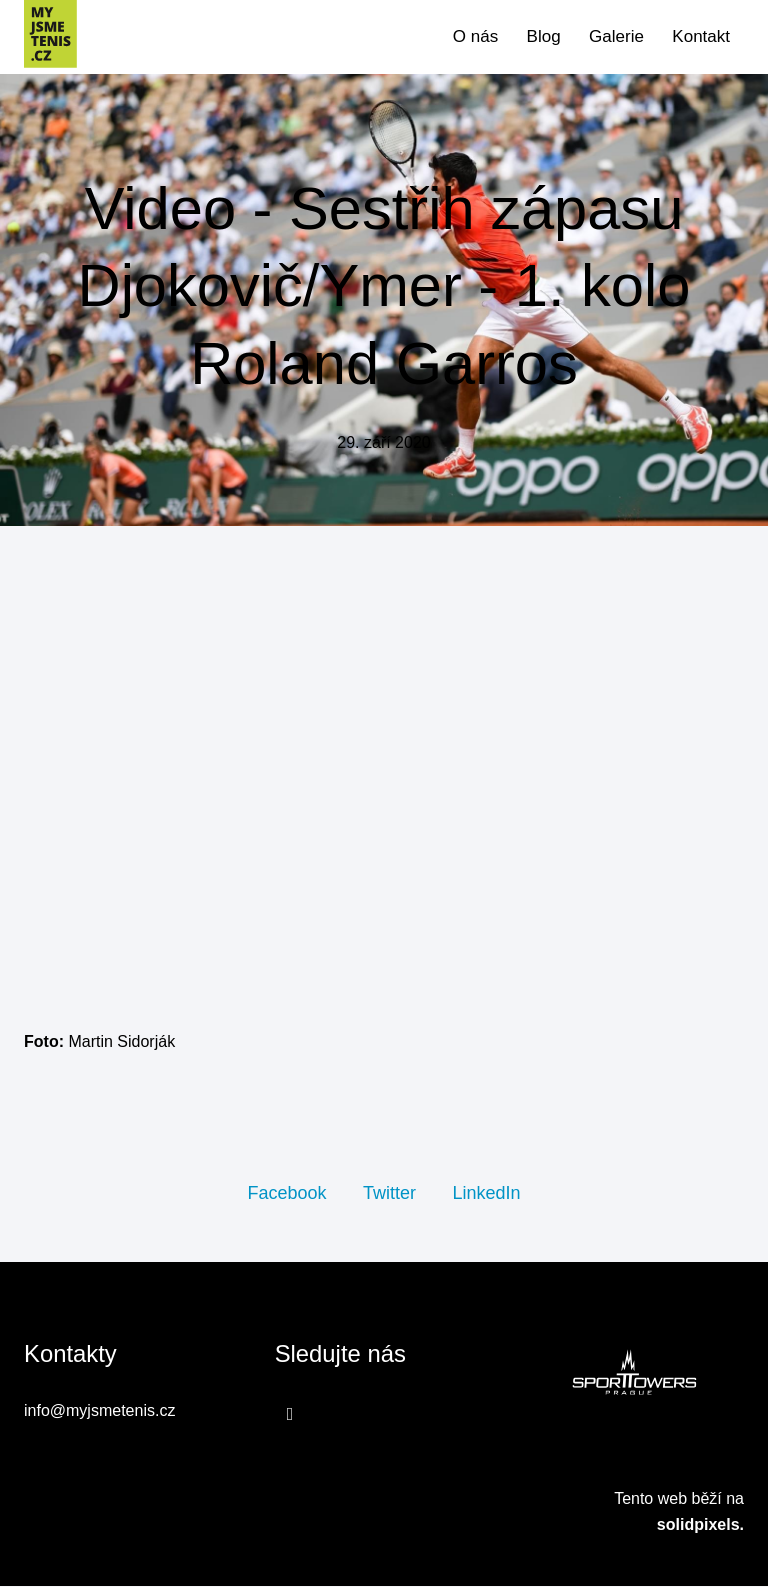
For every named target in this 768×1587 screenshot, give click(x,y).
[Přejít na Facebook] (290, 1415)
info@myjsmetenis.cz (99, 1412)
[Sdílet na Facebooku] (286, 1194)
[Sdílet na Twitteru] (389, 1194)
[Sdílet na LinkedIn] (486, 1194)
